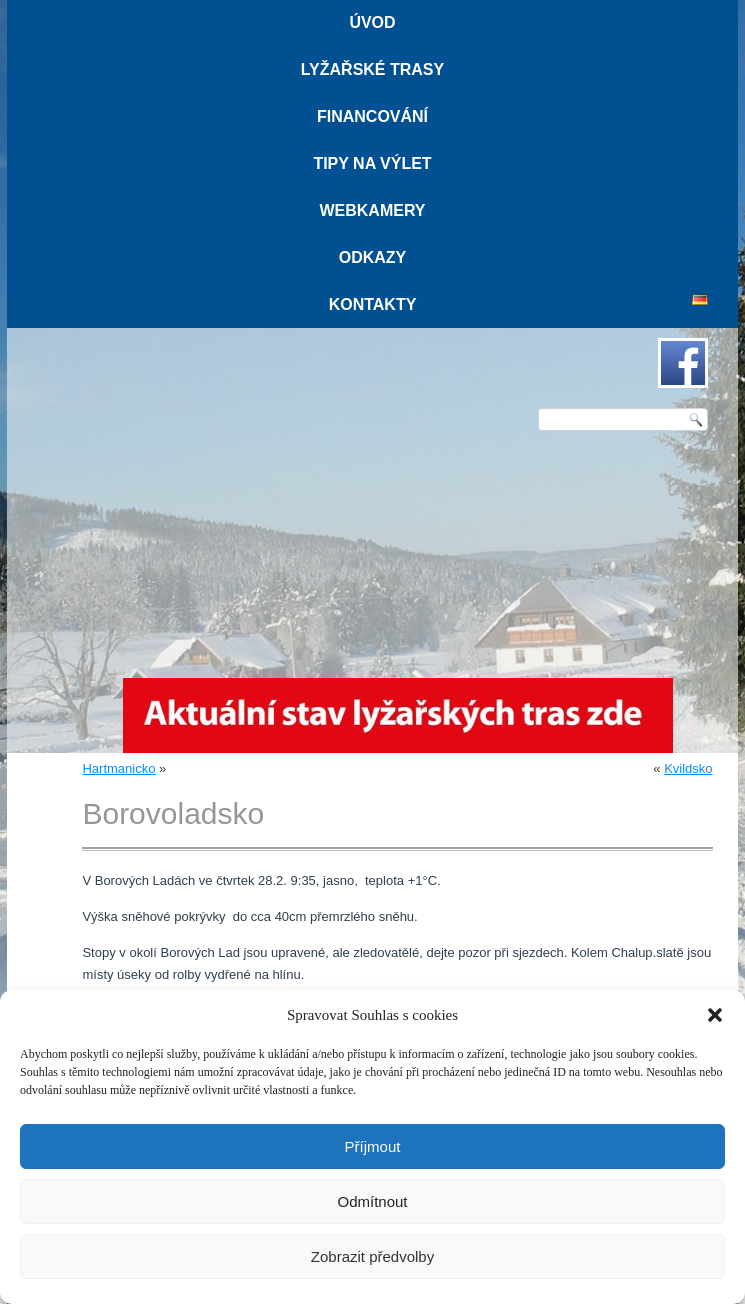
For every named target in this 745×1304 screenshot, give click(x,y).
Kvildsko (688, 768)
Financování (372, 116)
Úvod (372, 22)
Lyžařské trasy (372, 69)
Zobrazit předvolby (372, 1256)
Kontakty (373, 304)
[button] (715, 1015)
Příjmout (373, 1146)
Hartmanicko (118, 768)
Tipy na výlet (372, 163)
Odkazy (373, 257)
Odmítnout (372, 1201)
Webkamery (372, 210)
